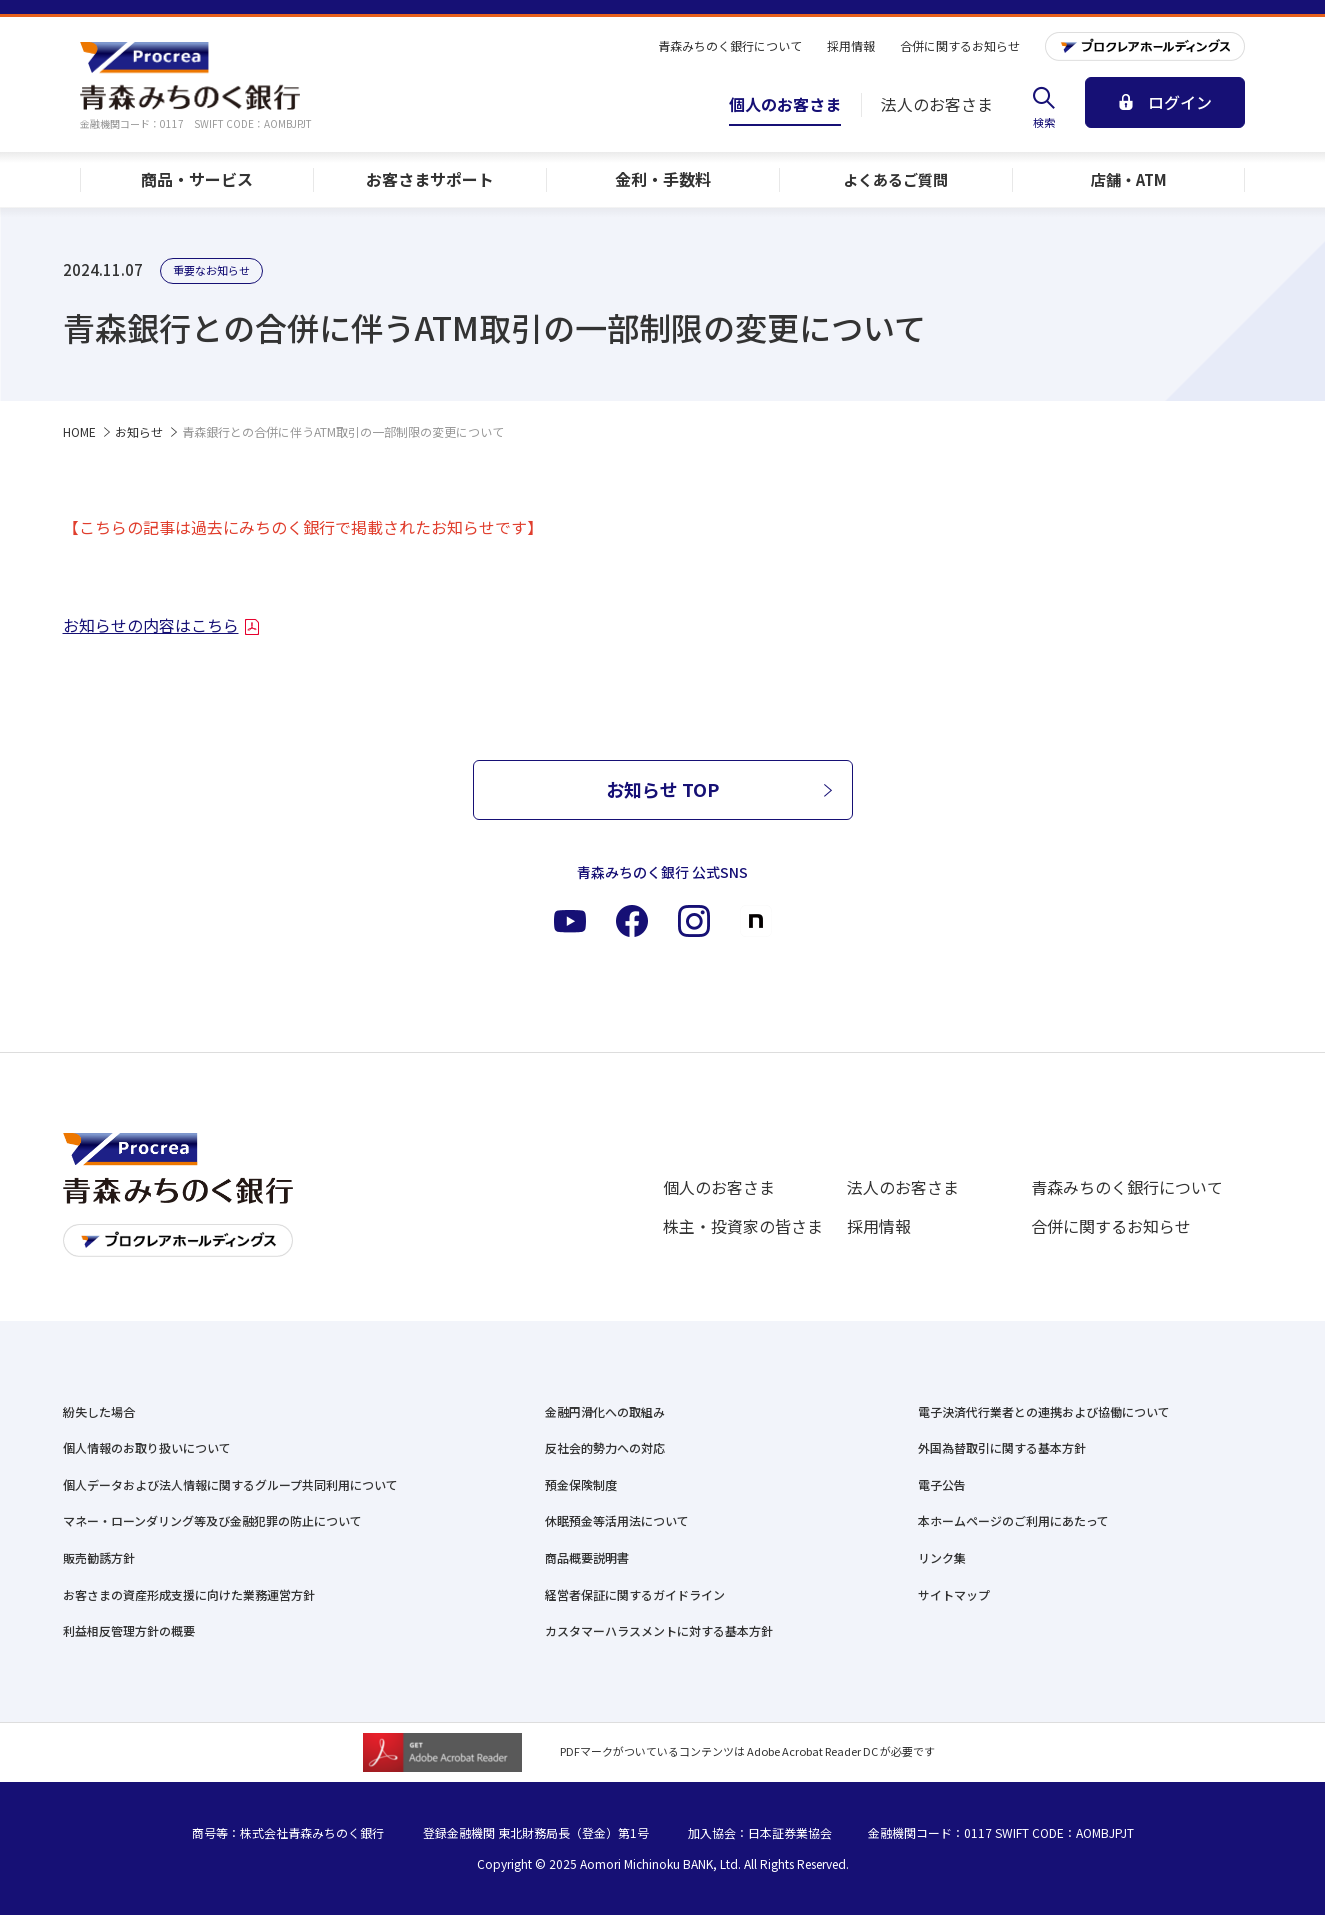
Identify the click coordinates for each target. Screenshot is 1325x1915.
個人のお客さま (719, 1187)
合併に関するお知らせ (1111, 1226)
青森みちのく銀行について (1127, 1187)
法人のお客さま (903, 1187)
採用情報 (879, 1226)
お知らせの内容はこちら (151, 625)
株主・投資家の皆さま (743, 1226)
